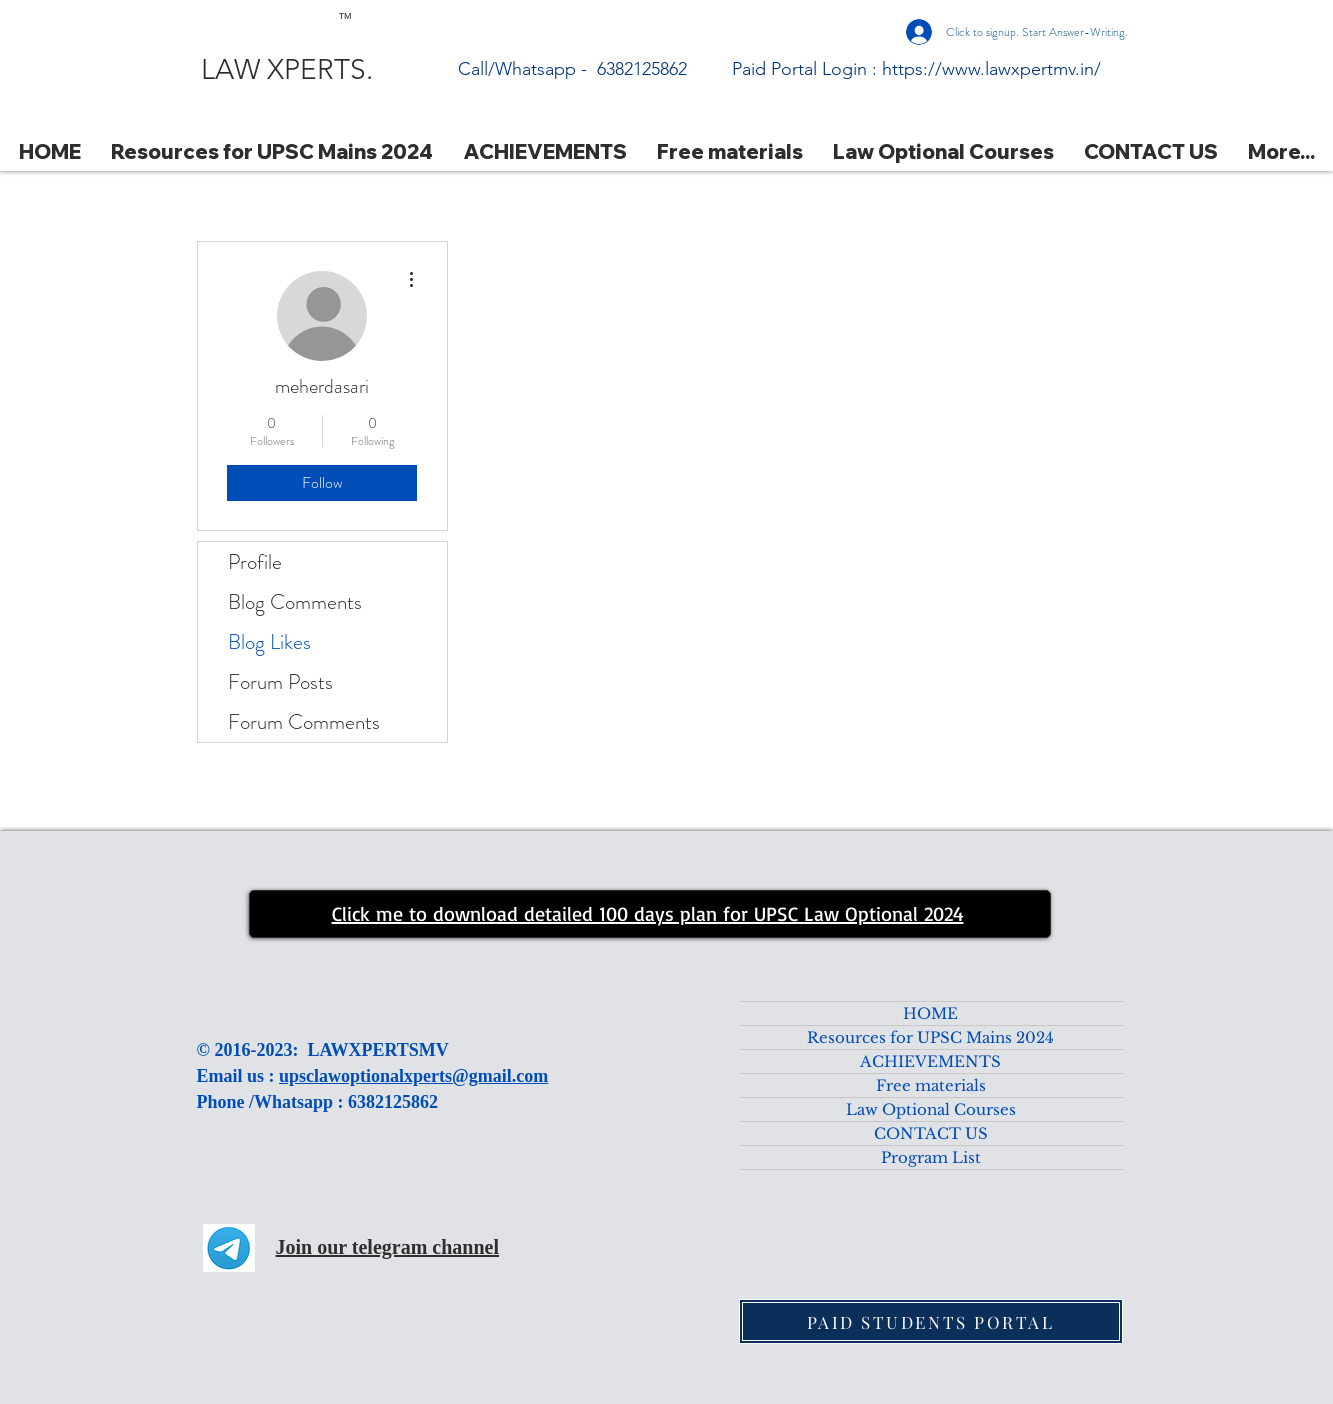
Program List (931, 1157)
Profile (255, 562)
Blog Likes (269, 642)
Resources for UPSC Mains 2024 (930, 1037)
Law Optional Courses (931, 1109)
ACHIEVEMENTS (930, 1061)
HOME (930, 1013)
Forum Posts (280, 682)
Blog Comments (295, 602)
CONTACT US (931, 1133)
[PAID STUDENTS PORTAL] (931, 1321)
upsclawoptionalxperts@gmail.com (413, 1076)
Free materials (931, 1085)
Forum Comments (304, 722)
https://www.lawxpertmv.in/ (991, 69)
